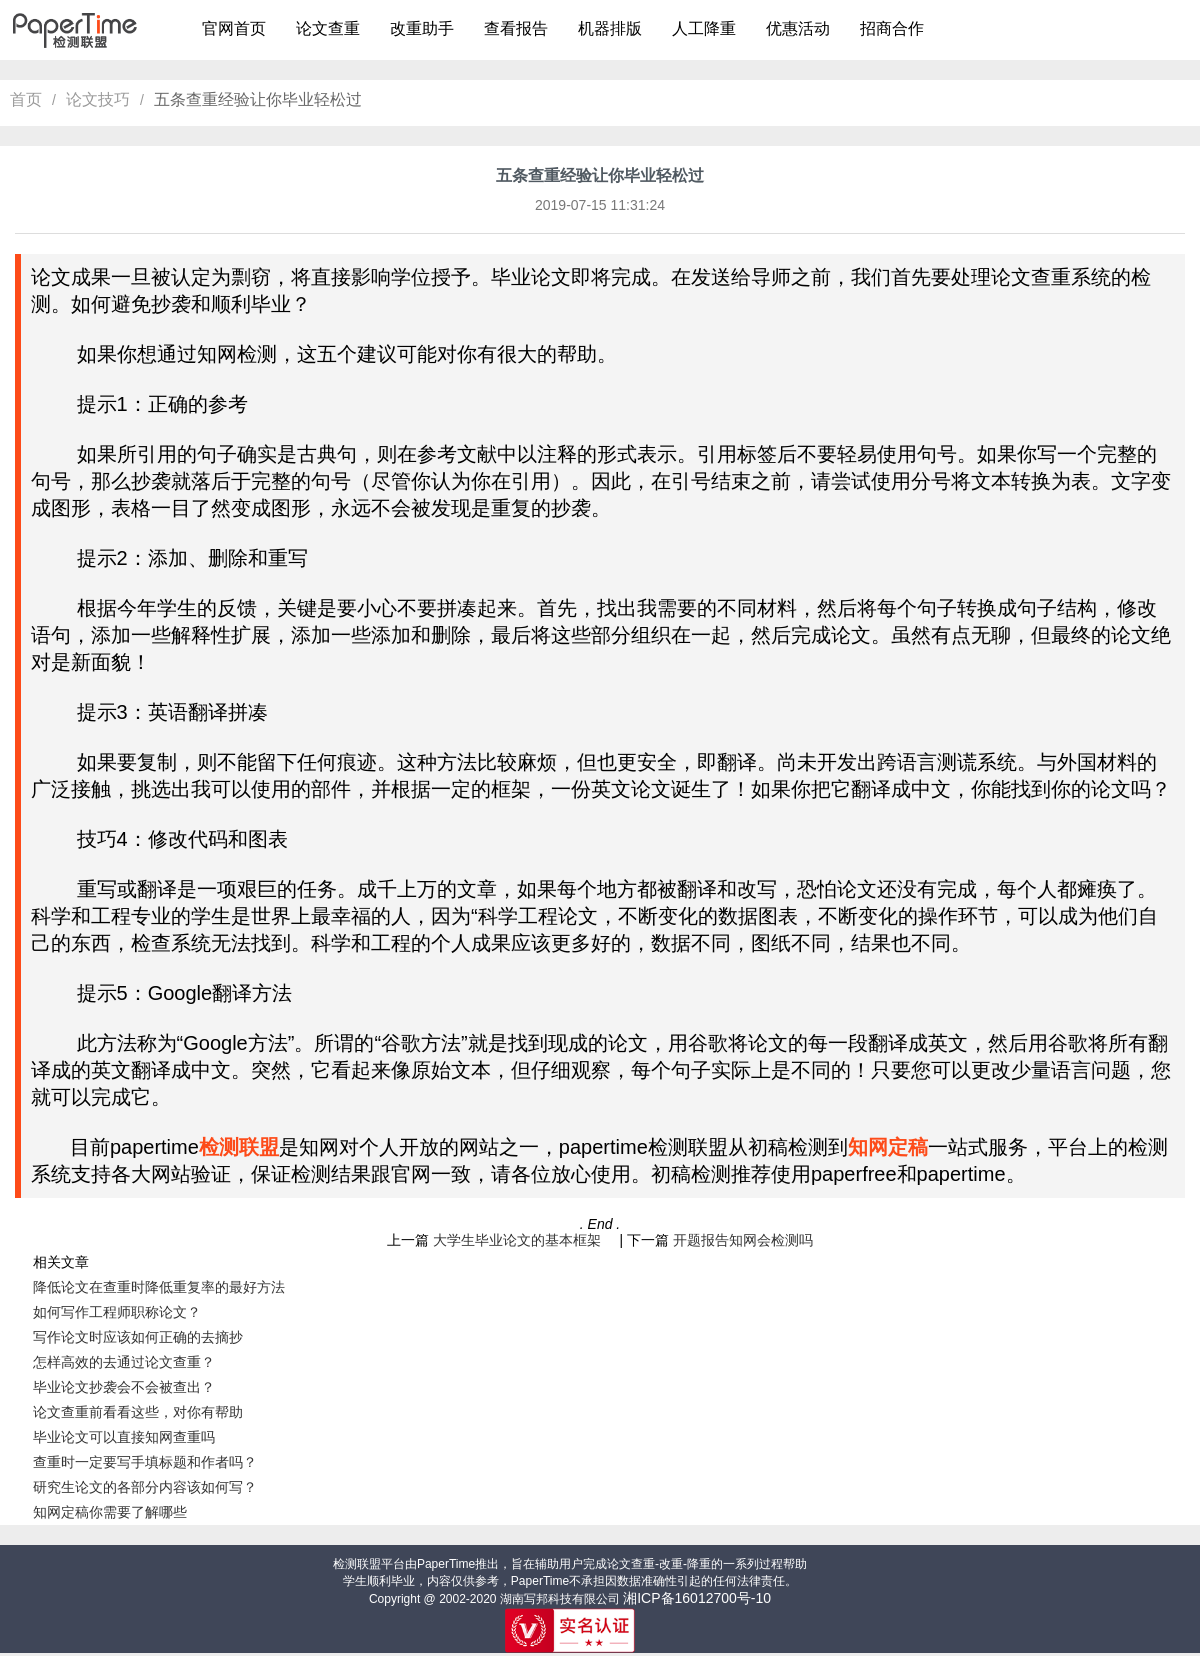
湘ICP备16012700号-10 (697, 1598)
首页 (26, 99)
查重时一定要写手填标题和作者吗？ (145, 1462)
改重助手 (422, 28)
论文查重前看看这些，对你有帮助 (138, 1412)
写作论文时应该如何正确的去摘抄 (138, 1337)
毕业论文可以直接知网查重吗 (124, 1437)
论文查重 (328, 28)
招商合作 (892, 28)
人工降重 (704, 28)
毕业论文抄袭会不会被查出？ (124, 1387)
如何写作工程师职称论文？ (117, 1312)
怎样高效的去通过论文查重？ (124, 1362)
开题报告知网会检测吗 (743, 1240)
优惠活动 (798, 28)
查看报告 (516, 28)
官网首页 (234, 28)
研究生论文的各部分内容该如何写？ (145, 1487)
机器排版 (610, 28)
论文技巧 (98, 99)
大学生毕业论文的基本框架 (524, 1240)
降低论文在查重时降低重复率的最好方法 (159, 1287)
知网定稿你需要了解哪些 (110, 1512)
